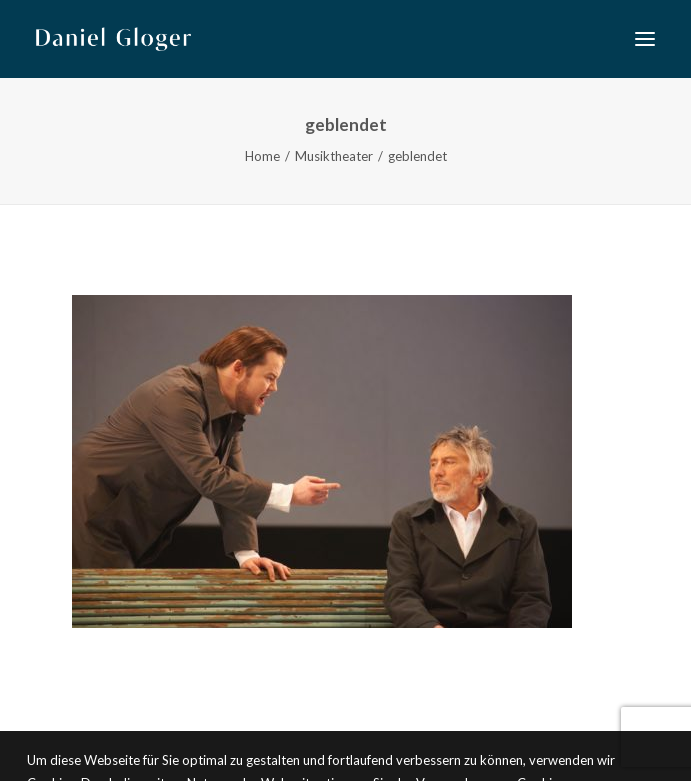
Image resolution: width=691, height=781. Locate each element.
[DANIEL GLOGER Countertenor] (113, 39)
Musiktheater (334, 156)
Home (262, 156)
